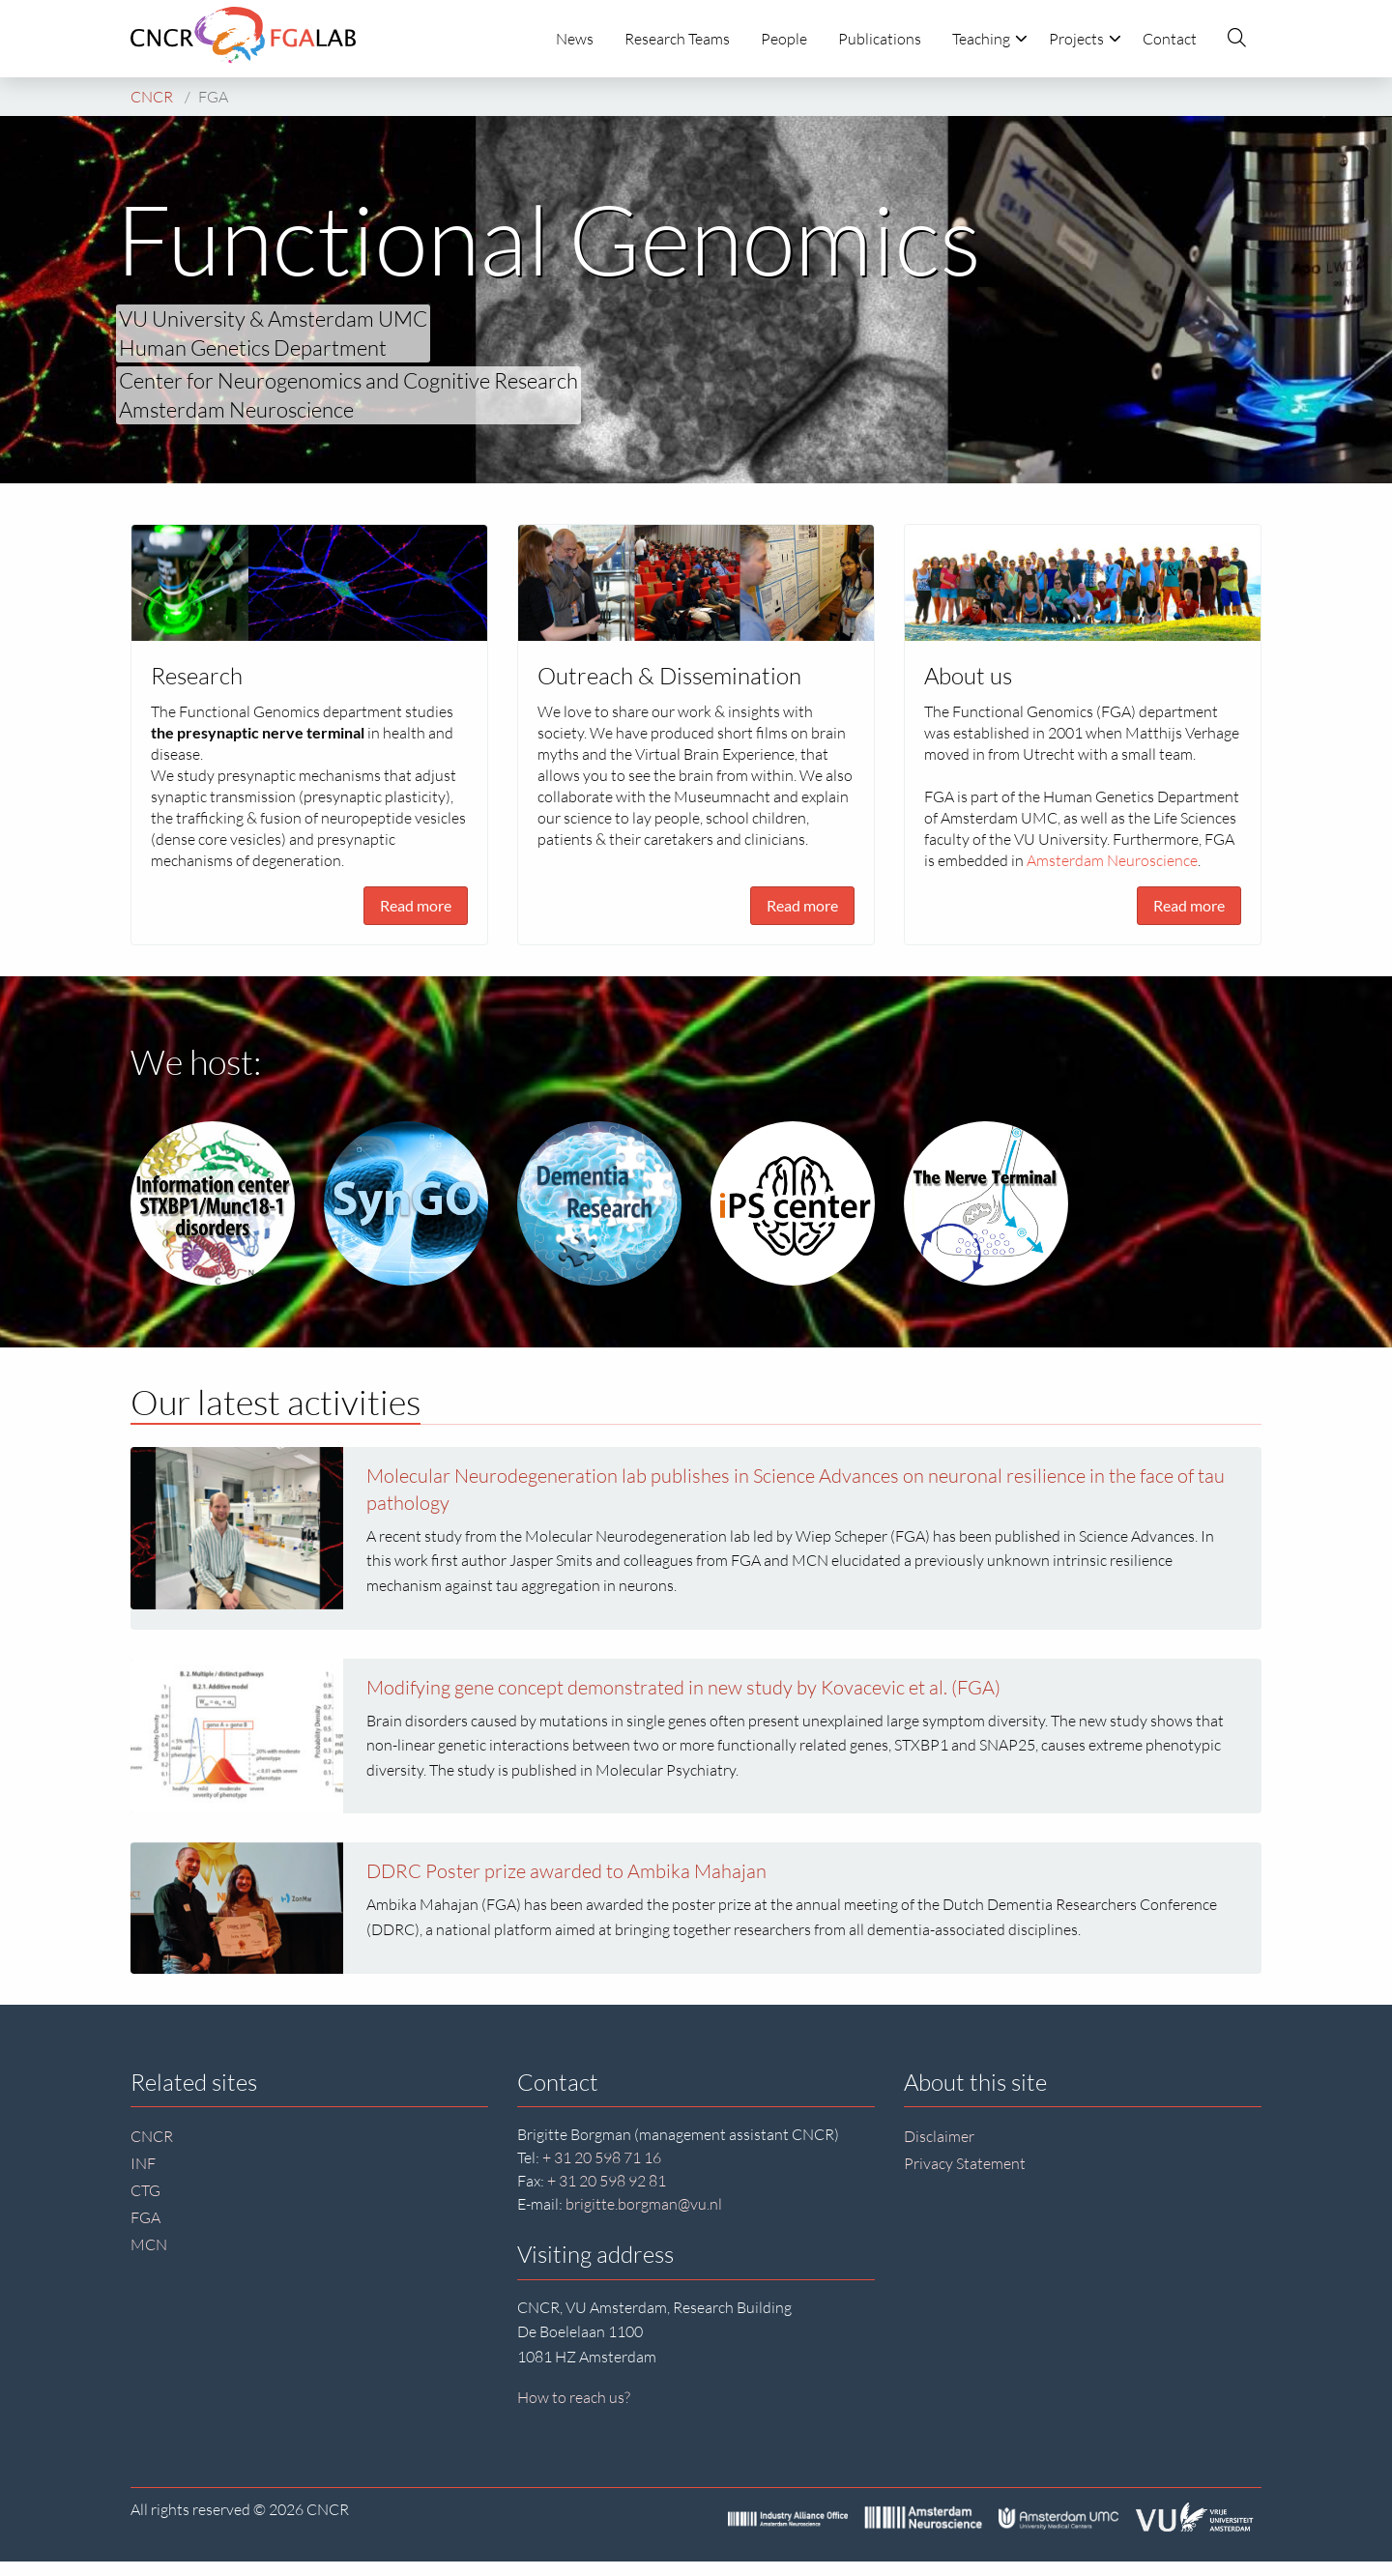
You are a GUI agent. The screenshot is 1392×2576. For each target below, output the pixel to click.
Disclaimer (939, 2136)
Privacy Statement (965, 2163)
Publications (879, 38)
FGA (145, 2217)
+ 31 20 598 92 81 (606, 2180)
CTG (145, 2190)
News (575, 38)
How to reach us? (573, 2397)
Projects (1085, 38)
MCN (148, 2244)
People (784, 38)
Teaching (990, 38)
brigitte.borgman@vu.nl (644, 2204)
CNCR (151, 2136)
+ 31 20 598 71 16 (601, 2157)
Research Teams (677, 38)
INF (143, 2163)
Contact (1170, 38)
